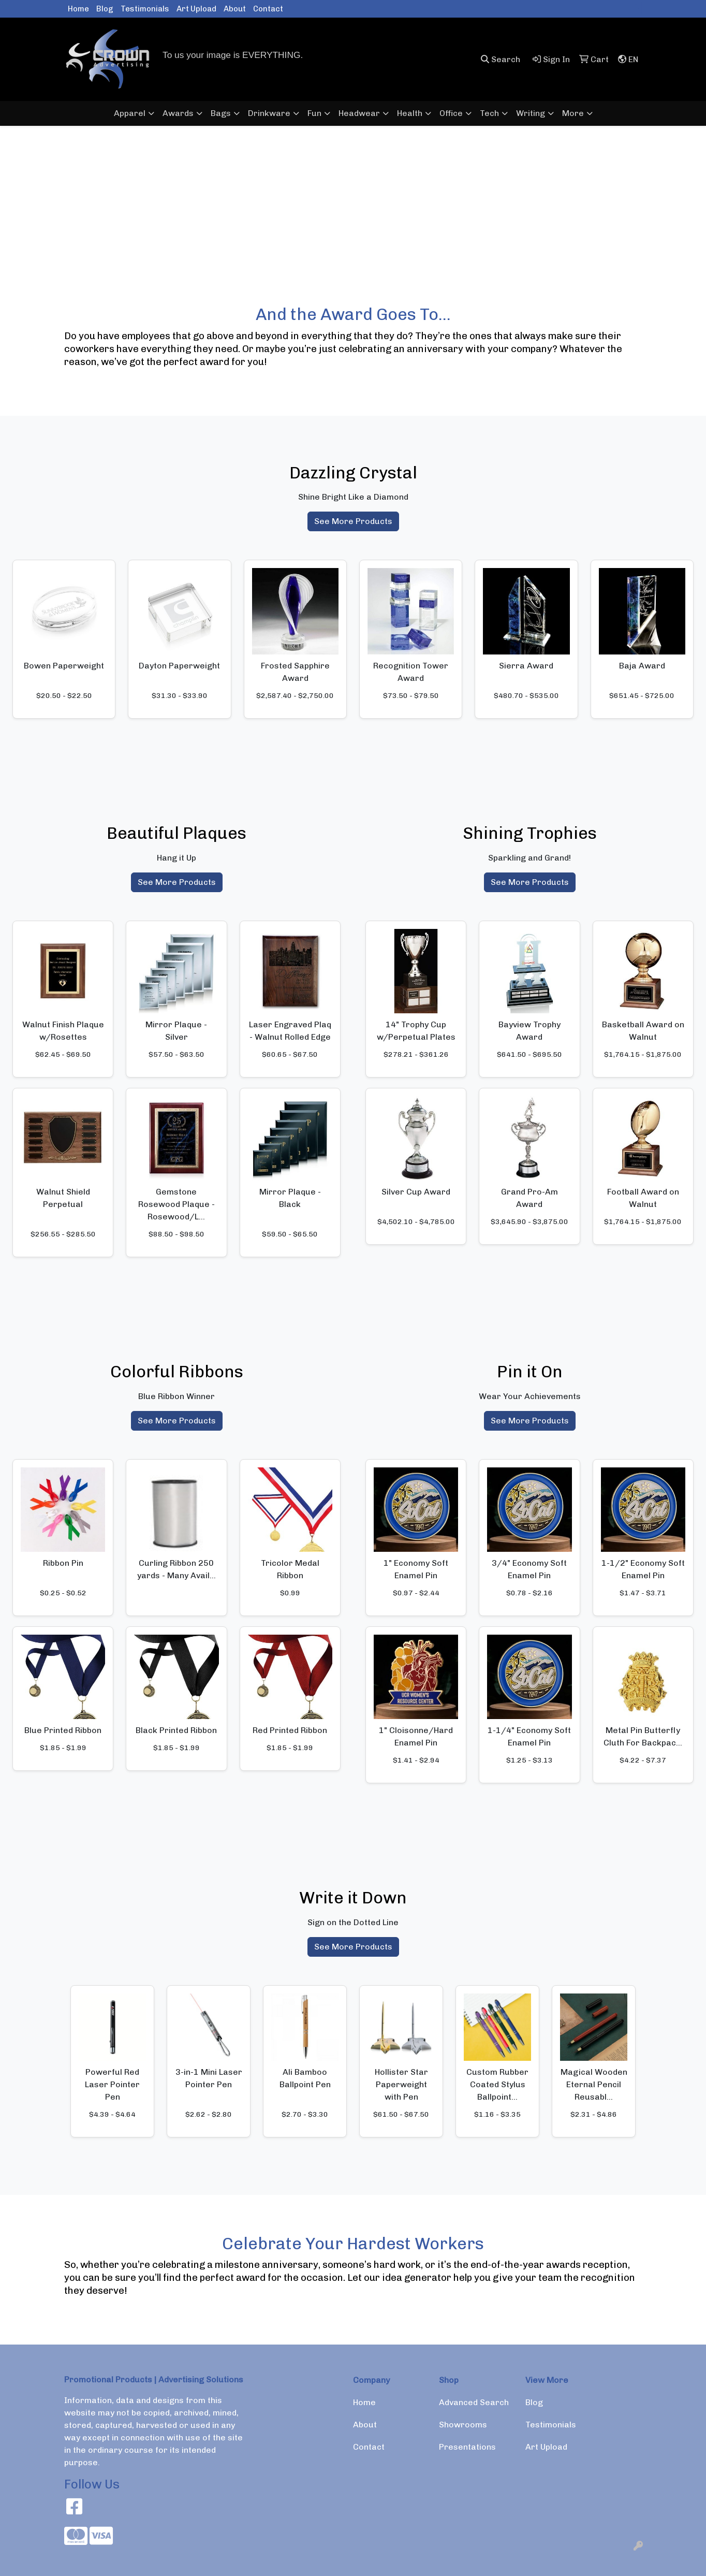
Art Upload (196, 8)
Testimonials (145, 8)
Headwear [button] (359, 113)
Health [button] (409, 113)
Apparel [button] (129, 113)
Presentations (467, 2447)
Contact (268, 8)
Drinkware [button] (269, 113)
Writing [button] (530, 113)
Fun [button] (314, 113)
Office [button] (451, 113)
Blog (104, 8)
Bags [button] (221, 113)
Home (78, 8)
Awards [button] (178, 113)
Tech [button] (489, 113)
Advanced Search (474, 2402)
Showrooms (463, 2424)
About (235, 8)
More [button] (573, 113)
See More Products (353, 521)
